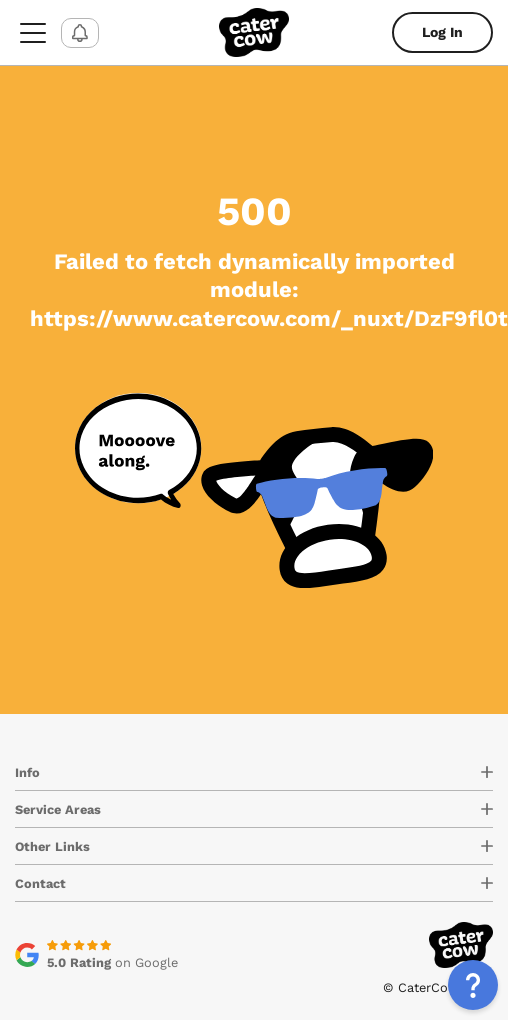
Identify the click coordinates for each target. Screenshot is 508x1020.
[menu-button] (33, 32)
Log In (442, 32)
